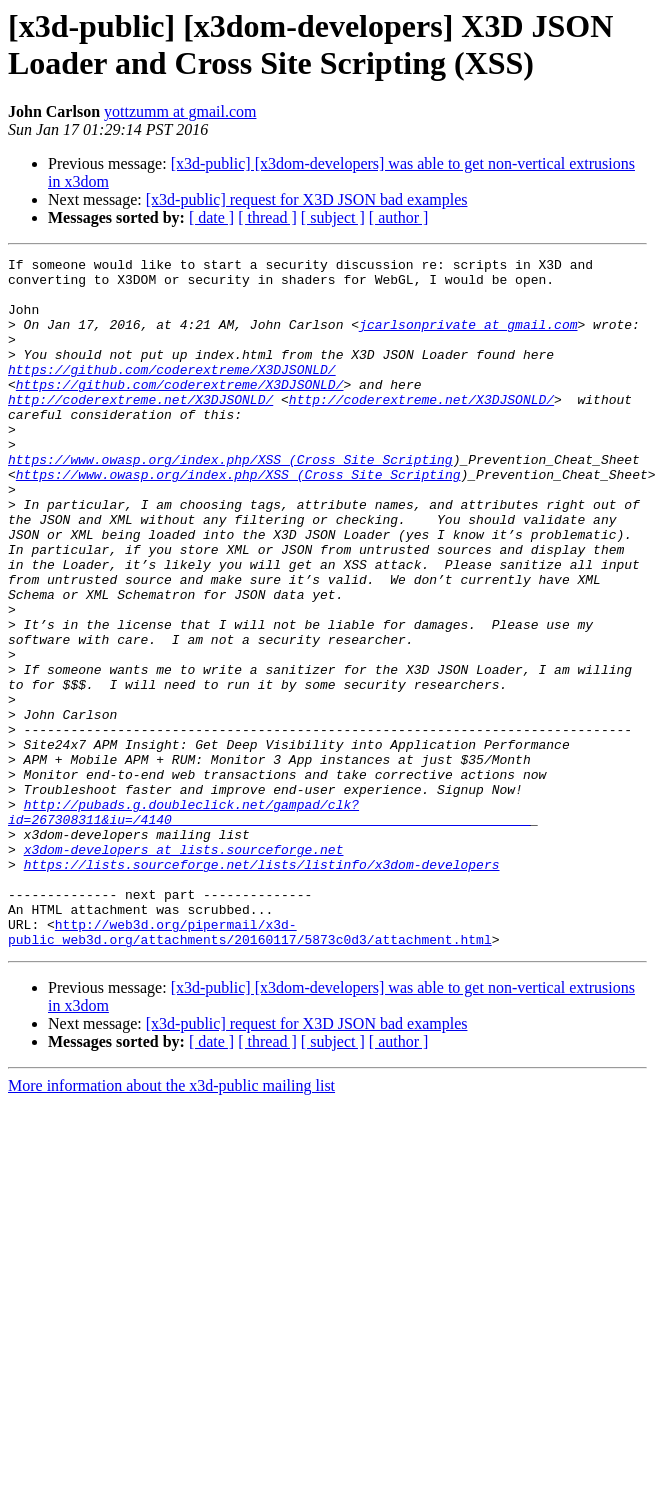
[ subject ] (333, 217)
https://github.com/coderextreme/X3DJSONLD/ (172, 393)
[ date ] (211, 217)
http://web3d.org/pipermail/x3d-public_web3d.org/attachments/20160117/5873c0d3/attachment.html (250, 1068)
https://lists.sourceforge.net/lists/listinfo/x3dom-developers (262, 987)
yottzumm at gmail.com (180, 111)
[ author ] (399, 217)
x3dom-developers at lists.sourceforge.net (184, 969)
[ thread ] (267, 217)
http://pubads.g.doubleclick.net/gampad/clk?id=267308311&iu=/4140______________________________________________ (269, 924)
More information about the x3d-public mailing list (171, 1223)
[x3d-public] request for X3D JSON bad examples (307, 199)
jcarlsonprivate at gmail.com (468, 339)
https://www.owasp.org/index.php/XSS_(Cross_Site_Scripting (230, 501)
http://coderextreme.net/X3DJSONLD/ (140, 429)
